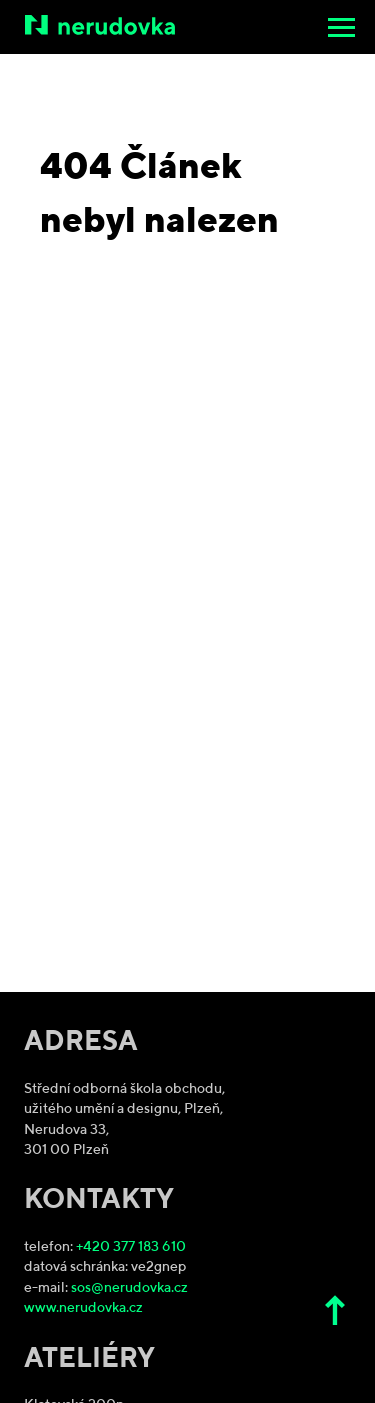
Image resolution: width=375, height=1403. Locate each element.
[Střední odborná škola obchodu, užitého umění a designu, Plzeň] (190, 25)
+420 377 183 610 (131, 1247)
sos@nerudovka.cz (129, 1288)
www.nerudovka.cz (83, 1308)
